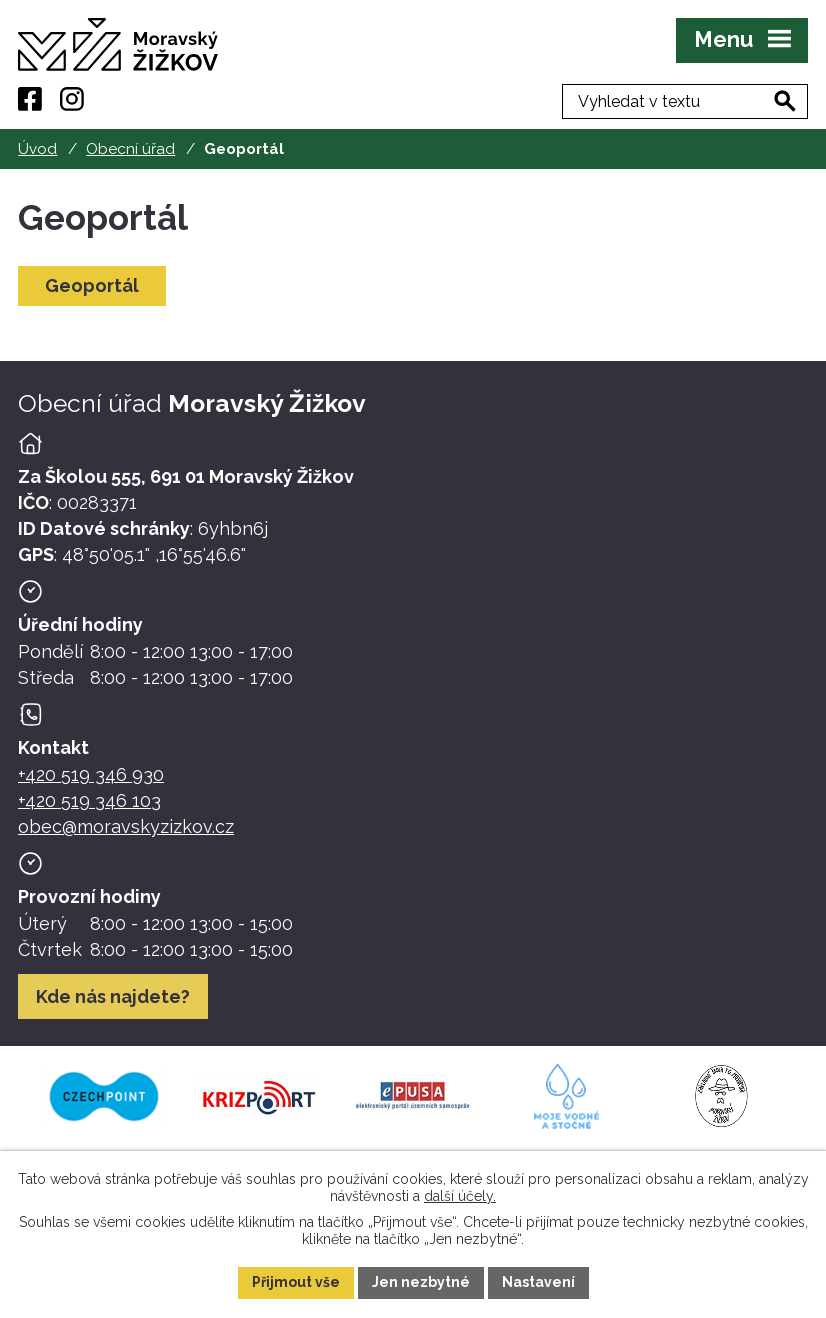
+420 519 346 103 (89, 800)
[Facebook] (30, 99)
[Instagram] (72, 99)
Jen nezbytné (421, 1282)
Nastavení (538, 1282)
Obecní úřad (130, 149)
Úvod (37, 149)
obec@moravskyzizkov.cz (126, 826)
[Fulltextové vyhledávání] (704, 98)
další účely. (460, 1195)
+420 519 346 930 (91, 774)
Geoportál (92, 285)
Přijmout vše (296, 1282)
